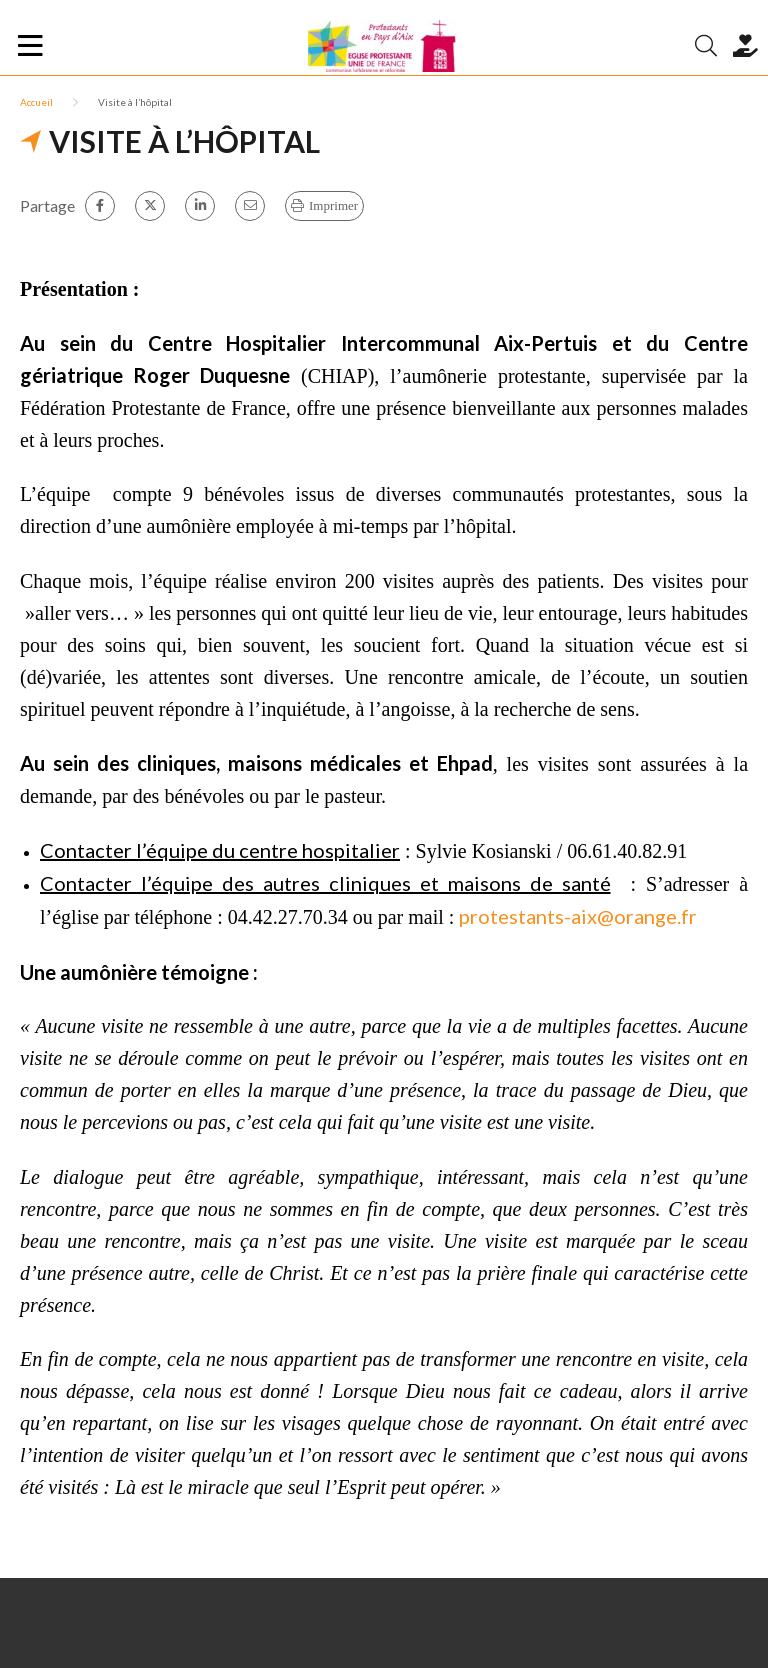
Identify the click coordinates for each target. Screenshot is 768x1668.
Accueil (36, 102)
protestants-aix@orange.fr (578, 916)
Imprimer (333, 205)
